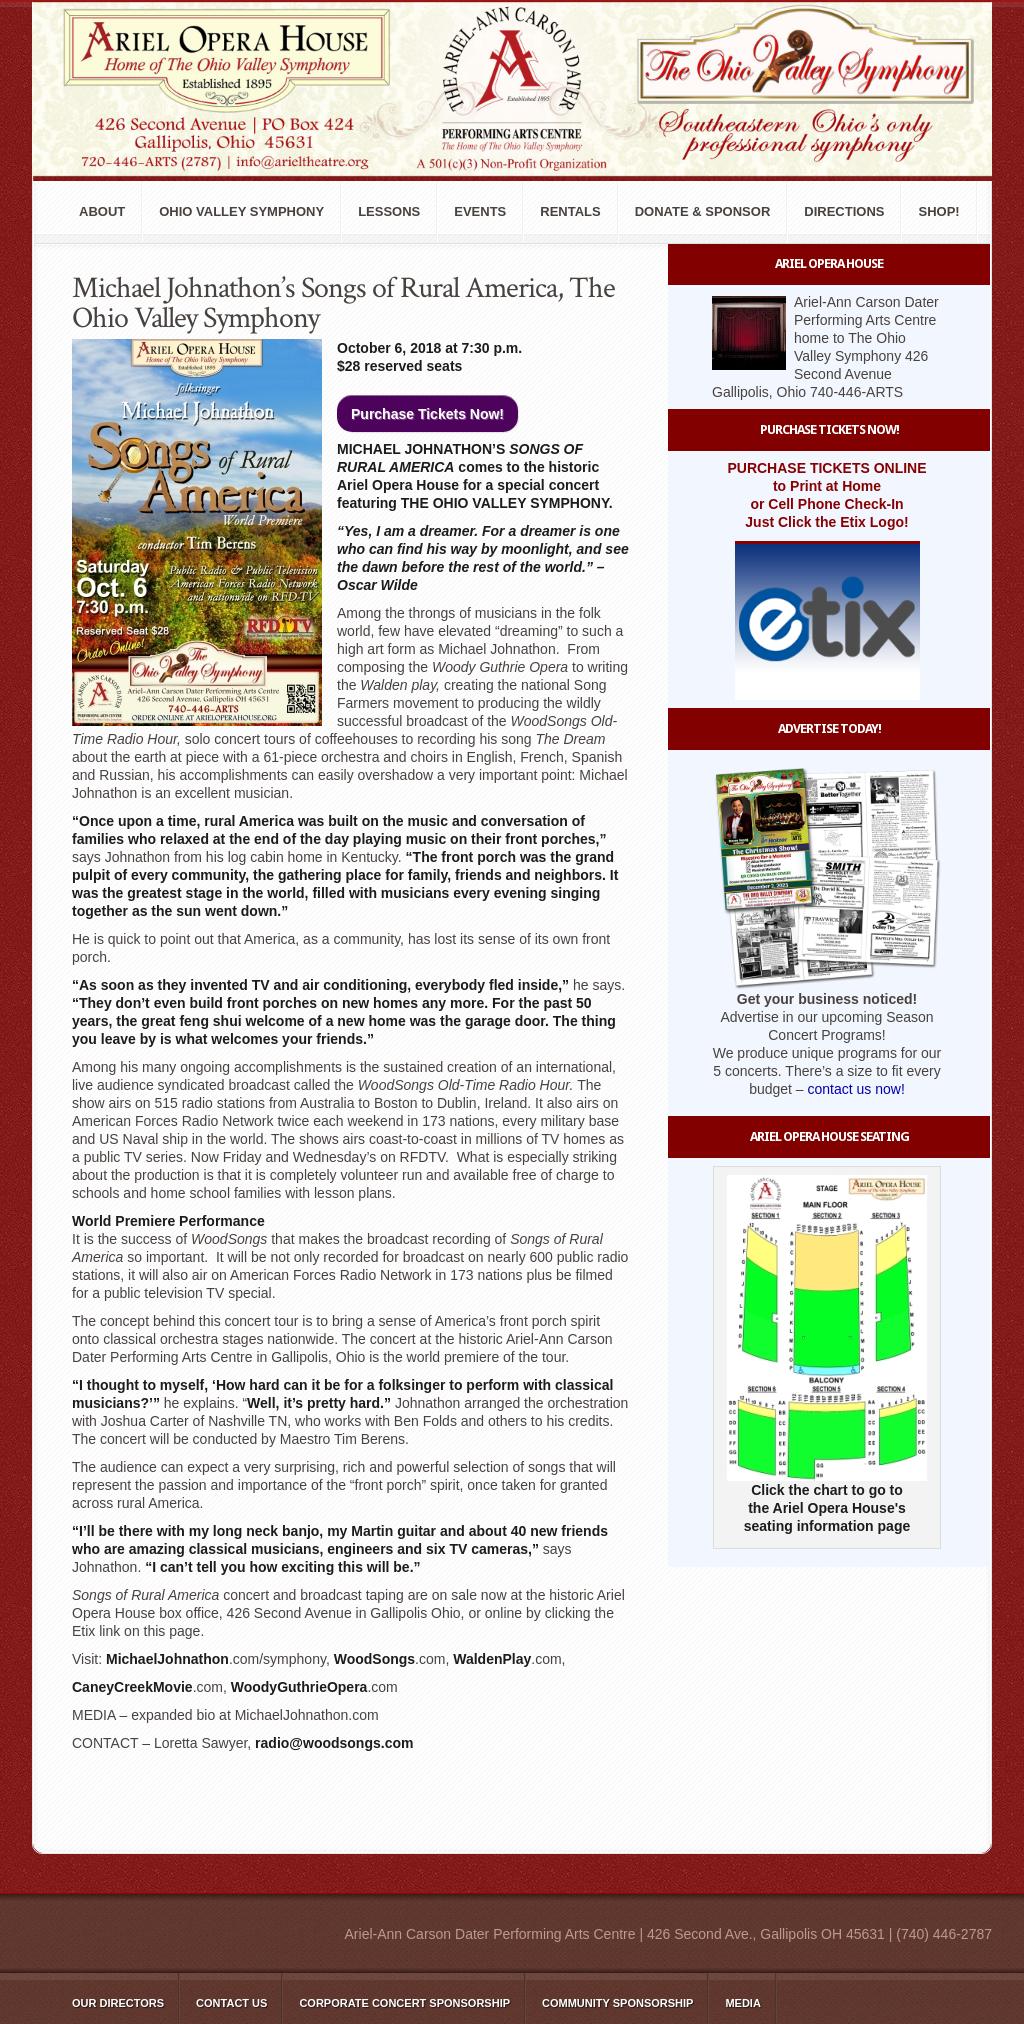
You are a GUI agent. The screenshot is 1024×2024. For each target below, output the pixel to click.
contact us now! (856, 1089)
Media (742, 2003)
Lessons (389, 211)
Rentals (570, 211)
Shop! (938, 211)
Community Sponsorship (617, 2003)
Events (480, 211)
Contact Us (231, 2003)
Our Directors (118, 2003)
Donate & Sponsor (703, 211)
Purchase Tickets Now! (427, 414)
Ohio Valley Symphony (241, 211)
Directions (844, 211)
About (102, 211)
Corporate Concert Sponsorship (404, 2003)
